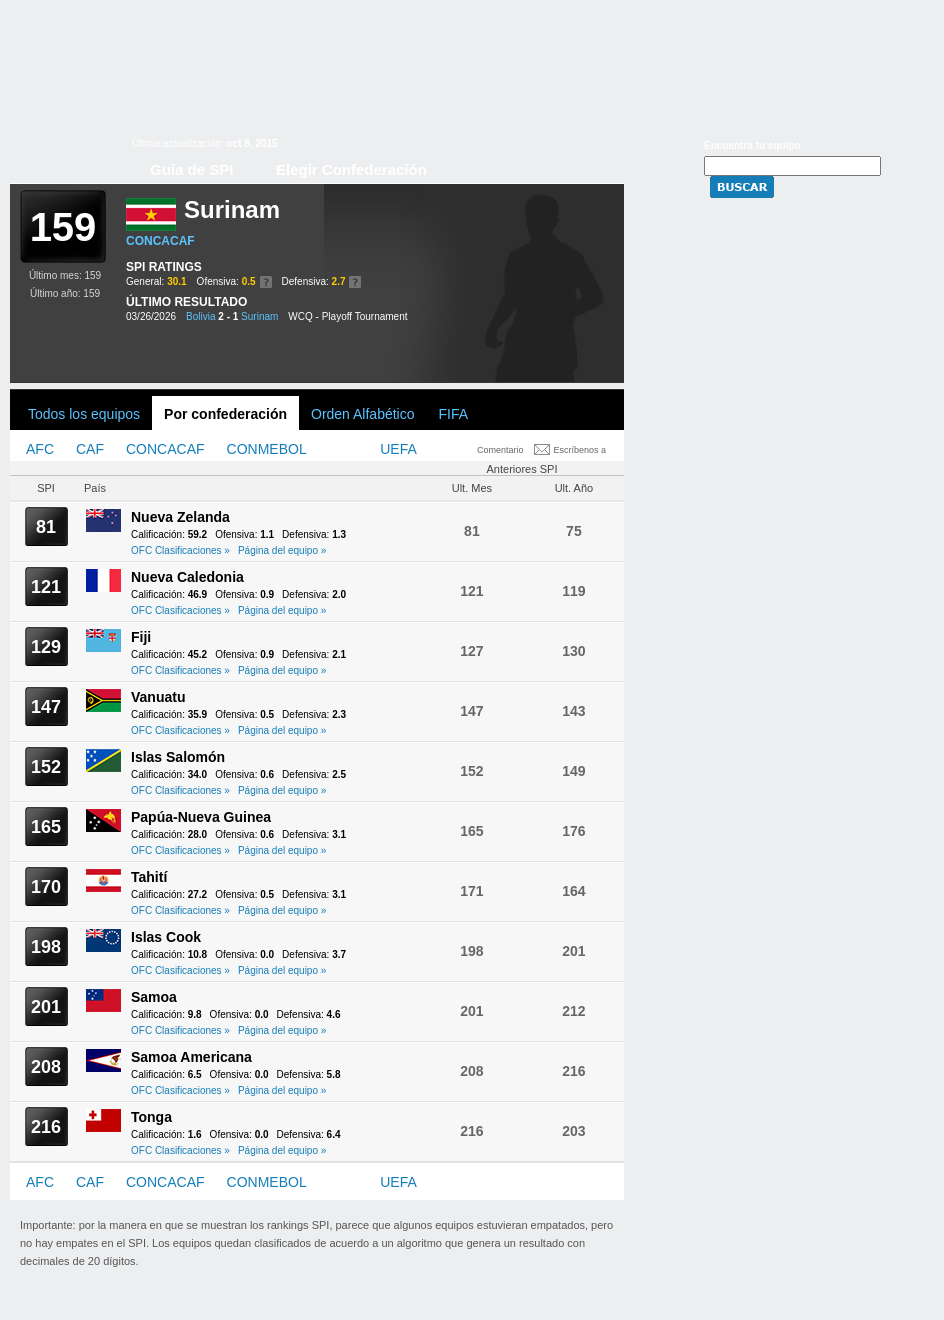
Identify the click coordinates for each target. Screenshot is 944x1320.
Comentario (500, 450)
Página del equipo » (282, 550)
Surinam (259, 316)
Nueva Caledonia (187, 577)
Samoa (154, 997)
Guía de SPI (191, 169)
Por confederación (225, 414)
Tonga (151, 1117)
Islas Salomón (178, 757)
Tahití (149, 877)
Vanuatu (158, 697)
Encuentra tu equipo (752, 145)
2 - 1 (228, 316)
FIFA (454, 414)
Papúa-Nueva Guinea (201, 817)
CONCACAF (160, 241)
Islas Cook (166, 937)
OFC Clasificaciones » (180, 550)
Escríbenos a (580, 450)
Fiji (141, 637)
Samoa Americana (191, 1057)
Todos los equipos (84, 414)
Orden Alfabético (363, 414)
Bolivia (200, 316)
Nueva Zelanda (180, 517)
